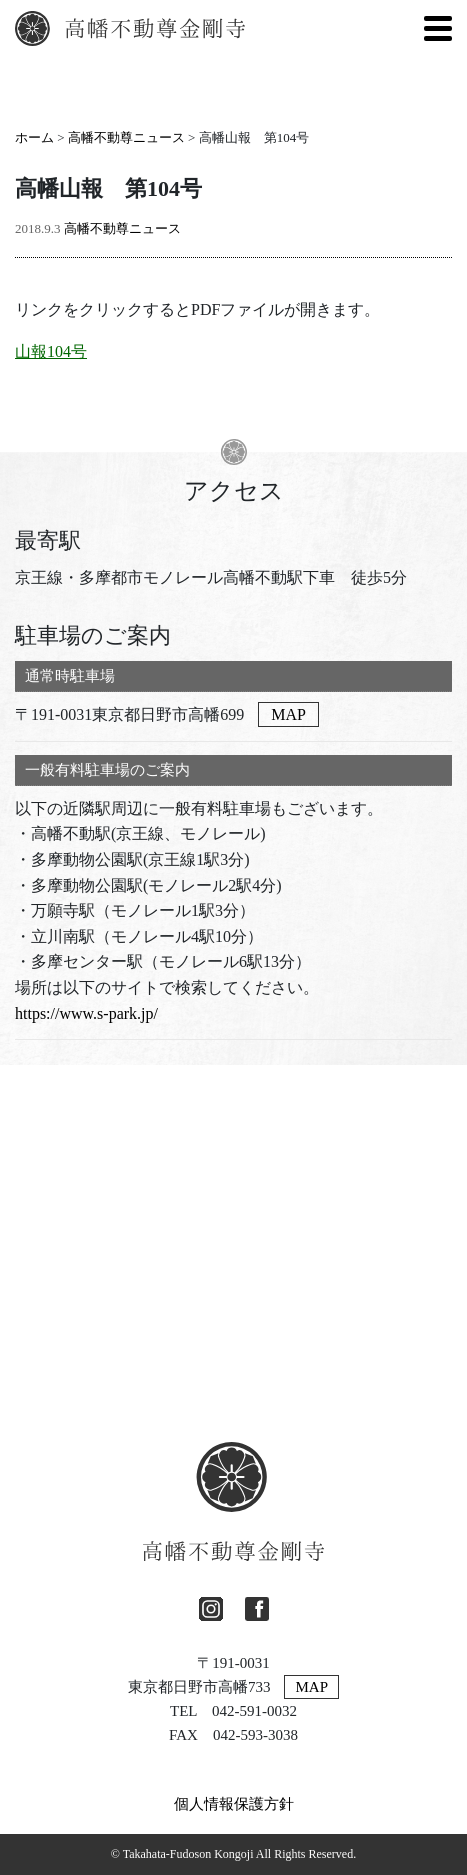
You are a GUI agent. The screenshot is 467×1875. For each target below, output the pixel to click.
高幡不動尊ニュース (126, 137)
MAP (288, 714)
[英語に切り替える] (393, 27)
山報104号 (51, 351)
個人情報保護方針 (234, 1804)
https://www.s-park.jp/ (86, 1013)
